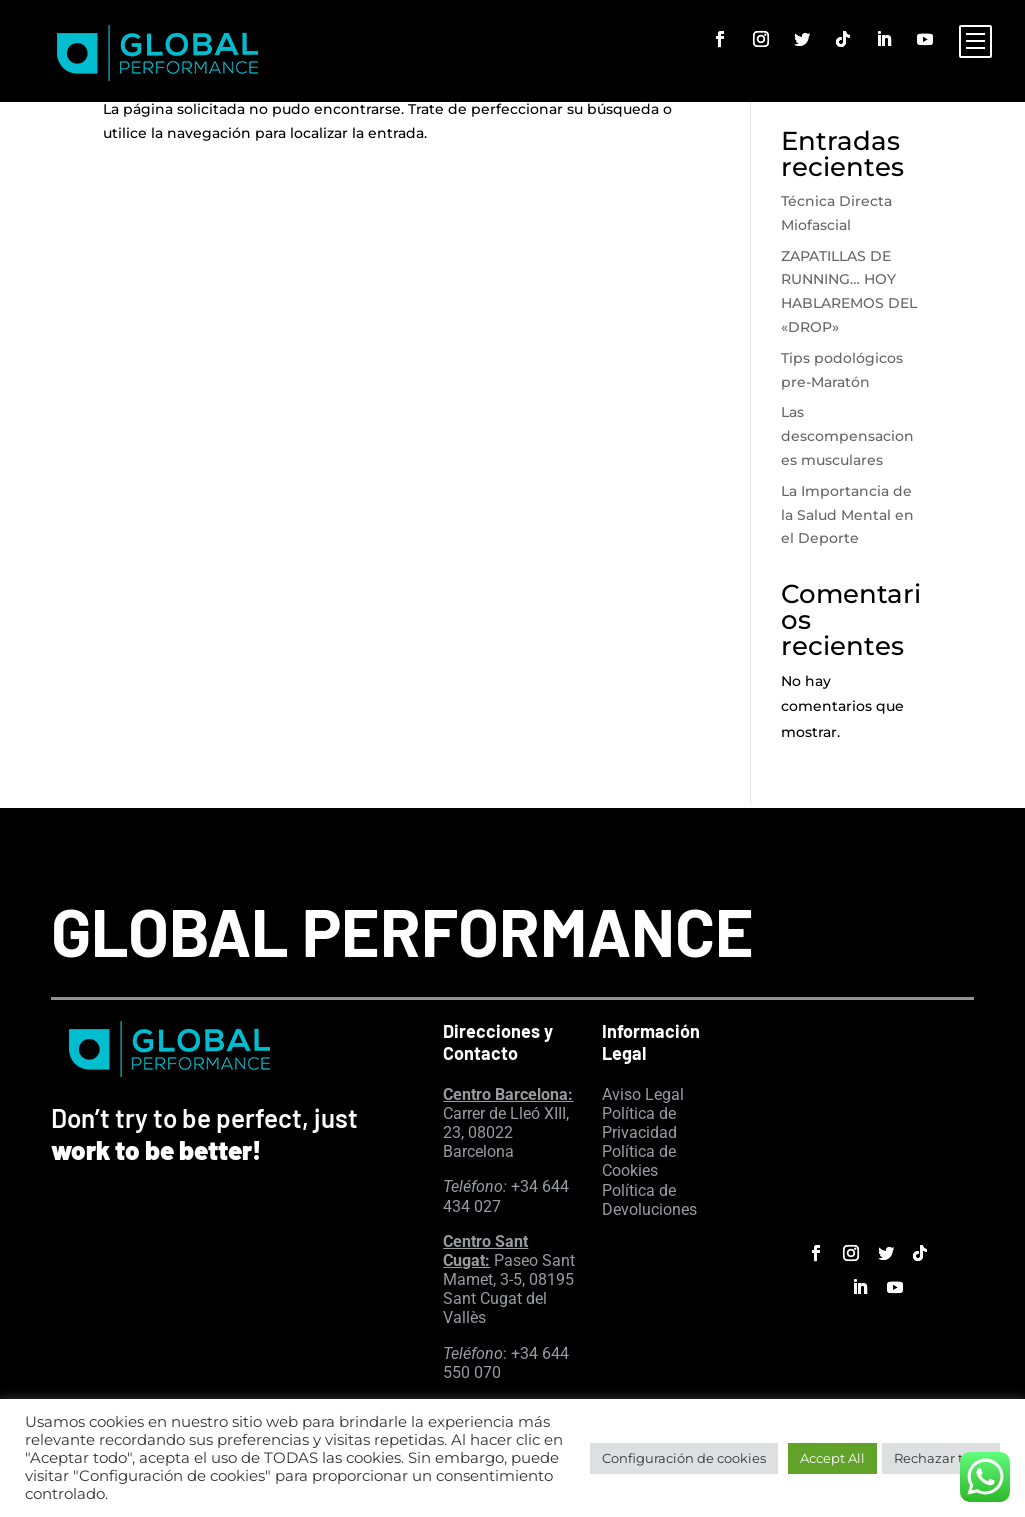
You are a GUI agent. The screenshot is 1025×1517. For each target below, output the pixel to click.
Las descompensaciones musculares (847, 436)
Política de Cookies (639, 1161)
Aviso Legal (643, 1094)
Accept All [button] (832, 1458)
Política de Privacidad (639, 1123)
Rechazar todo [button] (941, 1458)
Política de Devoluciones (649, 1200)
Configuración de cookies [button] (684, 1458)
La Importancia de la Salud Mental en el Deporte (847, 515)
